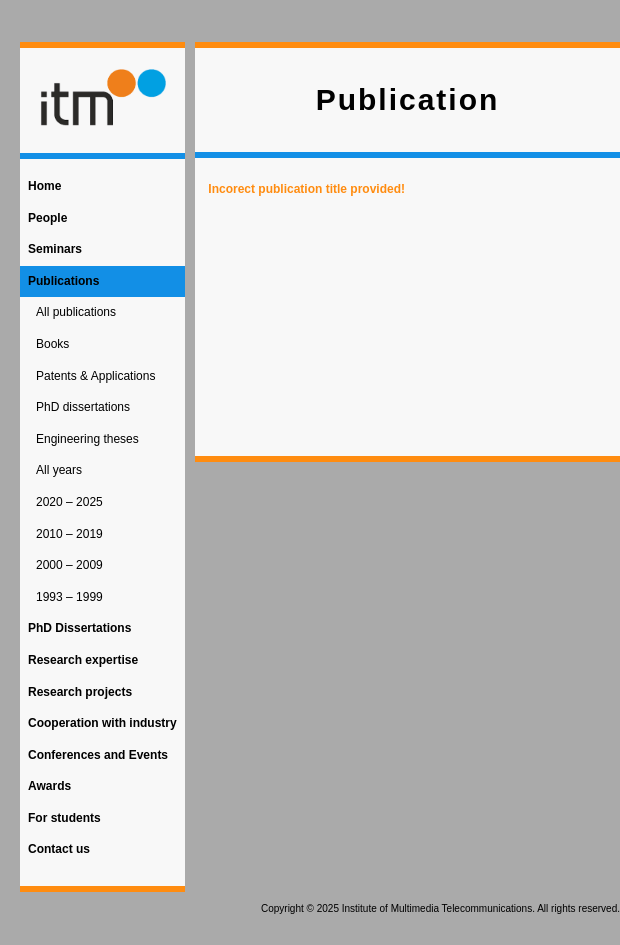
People (47, 218)
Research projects (80, 692)
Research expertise (83, 660)
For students (64, 818)
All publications (76, 312)
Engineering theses (87, 439)
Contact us (59, 849)
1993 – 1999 (69, 597)
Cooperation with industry (102, 723)
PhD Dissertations (79, 628)
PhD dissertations (83, 407)
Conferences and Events (98, 755)
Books (52, 344)
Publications (63, 281)
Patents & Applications (95, 376)
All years (59, 470)
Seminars (55, 249)
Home (44, 186)
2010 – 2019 (69, 534)
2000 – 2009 (69, 565)
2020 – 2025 (69, 502)
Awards (49, 786)
